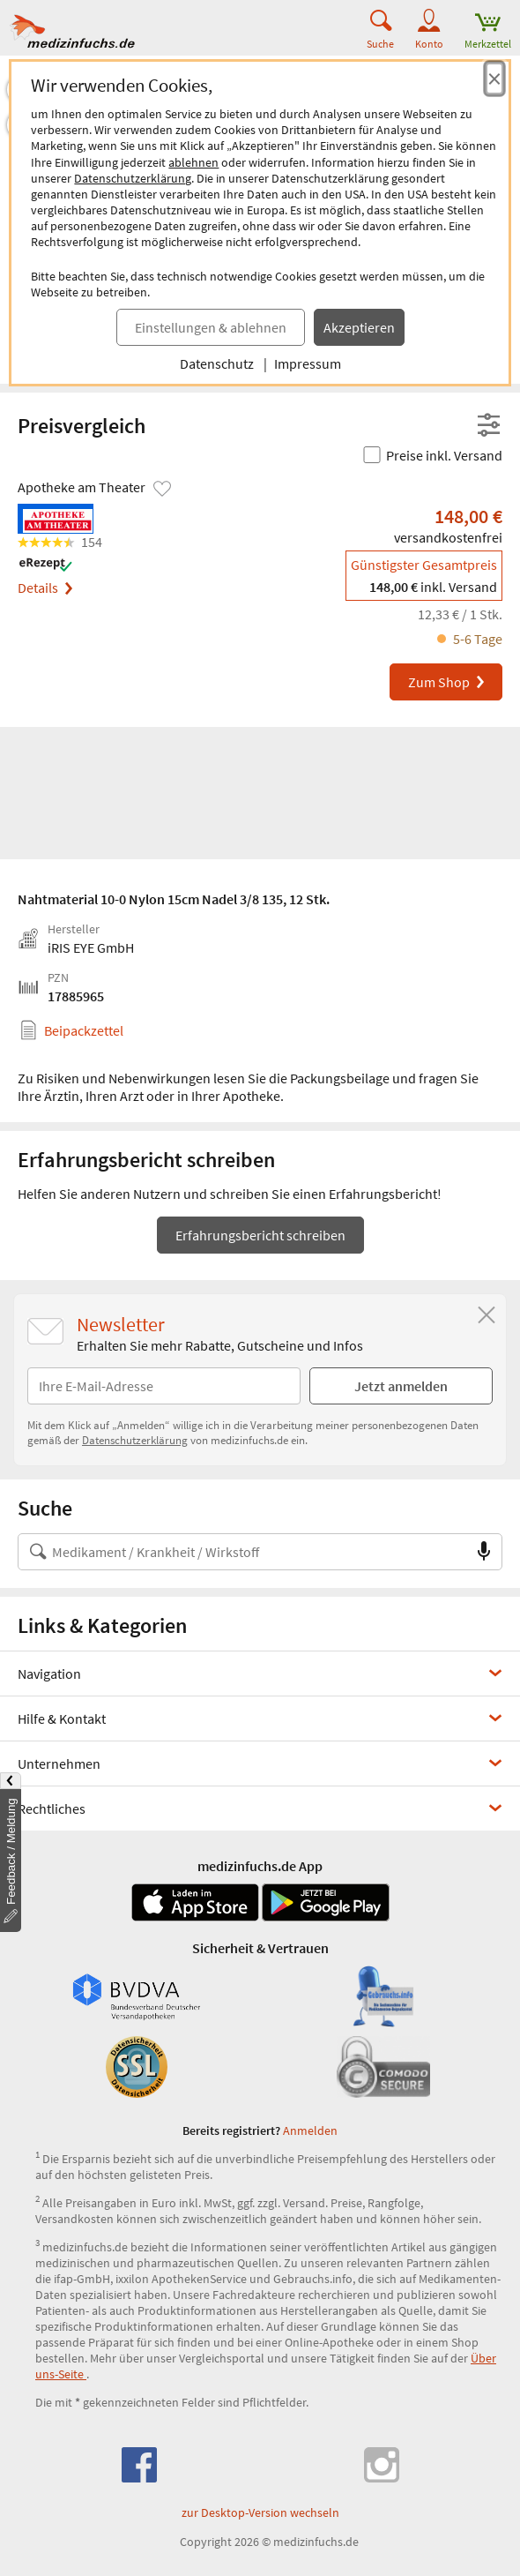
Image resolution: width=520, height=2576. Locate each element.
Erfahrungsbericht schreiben (260, 1235)
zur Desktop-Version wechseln (260, 2512)
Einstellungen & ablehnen (210, 327)
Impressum (307, 363)
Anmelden (310, 2130)
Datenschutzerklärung (132, 178)
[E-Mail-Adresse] (164, 1385)
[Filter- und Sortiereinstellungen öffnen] (488, 426)
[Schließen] (486, 1315)
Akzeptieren (359, 327)
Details (45, 588)
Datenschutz (217, 363)
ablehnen (193, 162)
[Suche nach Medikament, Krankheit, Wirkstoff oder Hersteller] (242, 1551)
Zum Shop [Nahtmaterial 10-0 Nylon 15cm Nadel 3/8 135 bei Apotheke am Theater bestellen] (447, 682)
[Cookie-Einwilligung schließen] (494, 78)
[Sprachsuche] (483, 1551)
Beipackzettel (83, 1030)
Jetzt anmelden (401, 1386)
